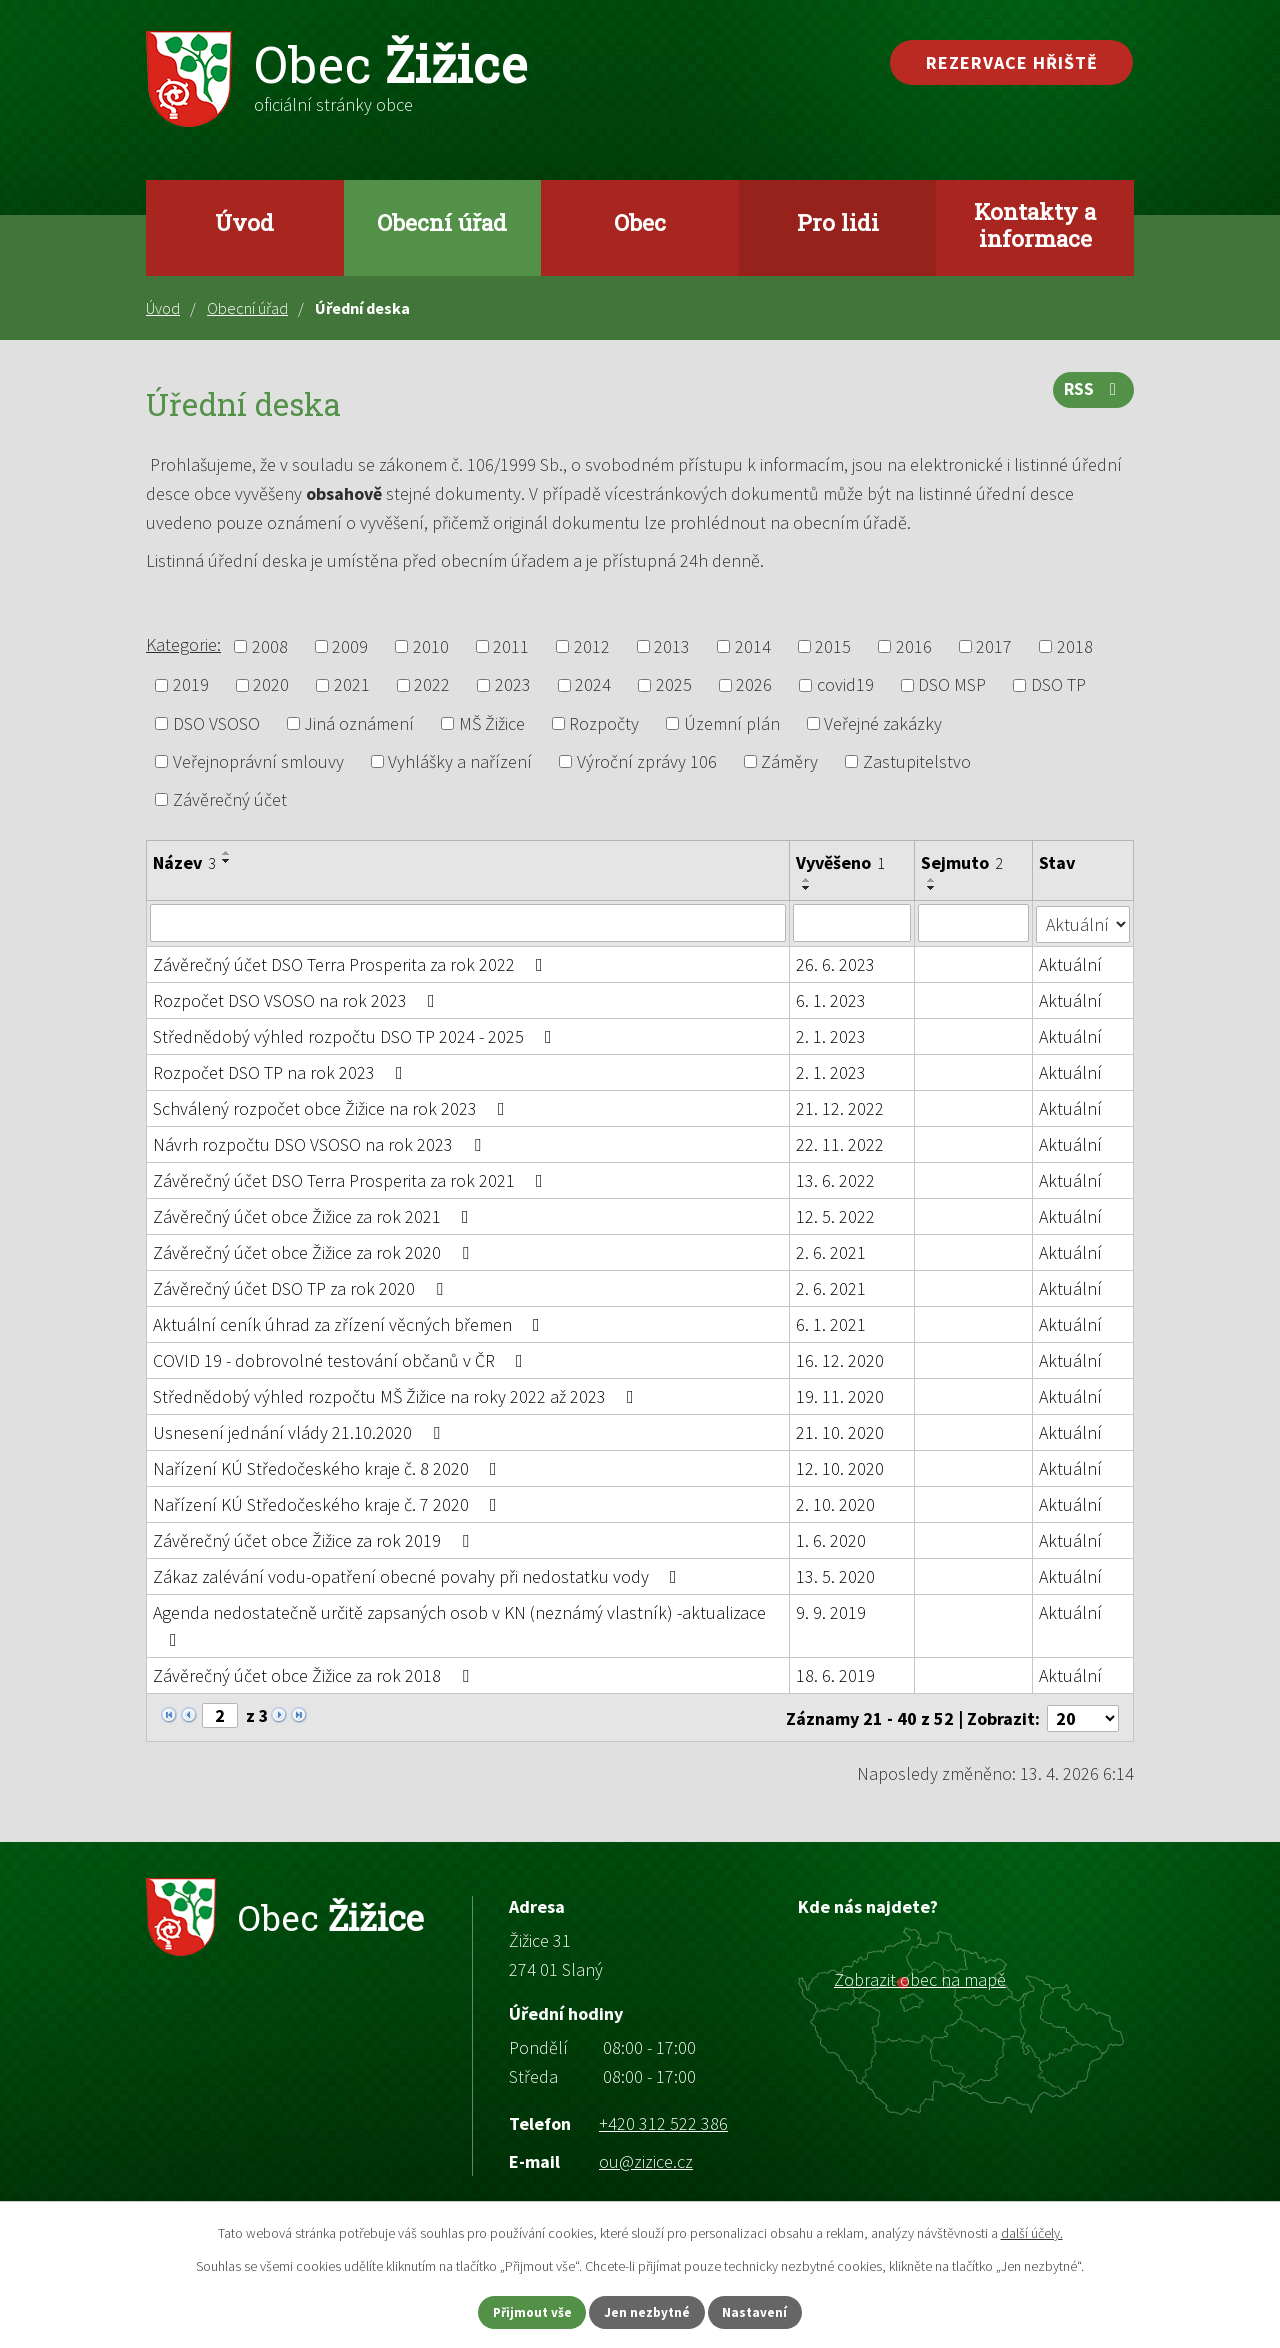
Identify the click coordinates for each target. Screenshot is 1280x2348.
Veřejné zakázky (883, 723)
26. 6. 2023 (835, 963)
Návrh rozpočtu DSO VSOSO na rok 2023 (321, 1143)
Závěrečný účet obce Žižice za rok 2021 (315, 1215)
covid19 (845, 685)
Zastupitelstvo (917, 761)
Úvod (244, 222)
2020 (271, 685)
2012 (592, 646)
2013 (672, 646)
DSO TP (1058, 685)
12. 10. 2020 (840, 1467)
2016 (914, 646)
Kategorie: (183, 644)
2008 (270, 646)
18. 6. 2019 (835, 1674)
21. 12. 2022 (840, 1107)
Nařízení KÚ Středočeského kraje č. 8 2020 (329, 1467)
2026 (754, 685)
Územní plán (732, 723)
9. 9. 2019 (831, 1611)
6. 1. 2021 (831, 1323)
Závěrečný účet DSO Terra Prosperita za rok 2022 (352, 963)
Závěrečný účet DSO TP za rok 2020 (302, 1287)
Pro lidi (838, 222)
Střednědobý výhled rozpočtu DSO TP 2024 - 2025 (356, 1035)
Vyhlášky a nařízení (460, 761)
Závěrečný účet (230, 799)
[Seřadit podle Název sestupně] (227, 861)
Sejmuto (963, 862)
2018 (1075, 646)
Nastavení (771, 2311)
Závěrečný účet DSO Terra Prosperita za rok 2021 (352, 1179)
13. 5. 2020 (835, 1575)
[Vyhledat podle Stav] (1083, 922)
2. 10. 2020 (835, 1503)
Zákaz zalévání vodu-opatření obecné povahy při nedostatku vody (419, 1575)
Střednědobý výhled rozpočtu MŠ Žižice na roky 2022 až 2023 (397, 1395)
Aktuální (1071, 963)
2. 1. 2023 (831, 1035)
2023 (513, 685)
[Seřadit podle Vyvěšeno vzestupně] (807, 880)
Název (184, 862)
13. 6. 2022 (835, 1179)
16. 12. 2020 (840, 1359)
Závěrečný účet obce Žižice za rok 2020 (315, 1251)
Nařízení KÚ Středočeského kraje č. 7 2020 (329, 1503)
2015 (833, 646)
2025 (674, 685)
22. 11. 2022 (840, 1143)
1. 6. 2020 (831, 1539)
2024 (593, 685)
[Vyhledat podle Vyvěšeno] (852, 923)
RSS (1092, 394)
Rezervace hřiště (1012, 62)
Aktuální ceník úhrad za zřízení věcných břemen (350, 1323)
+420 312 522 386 (663, 2120)
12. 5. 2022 (835, 1215)
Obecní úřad (442, 222)
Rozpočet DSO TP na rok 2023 (282, 1071)
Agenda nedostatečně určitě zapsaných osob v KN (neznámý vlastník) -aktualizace (459, 1624)
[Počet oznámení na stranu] (1083, 1715)
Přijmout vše (518, 2311)
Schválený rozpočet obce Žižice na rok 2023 (333, 1107)
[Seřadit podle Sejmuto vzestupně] (933, 880)
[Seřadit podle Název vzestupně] (227, 853)
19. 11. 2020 (840, 1395)
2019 (191, 685)
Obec (640, 222)
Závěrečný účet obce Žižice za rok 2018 (315, 1674)
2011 (511, 646)
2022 (432, 685)
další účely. (1032, 2231)
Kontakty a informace (1035, 224)
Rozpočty (604, 723)
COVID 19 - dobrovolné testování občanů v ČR (342, 1359)
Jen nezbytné (649, 2311)
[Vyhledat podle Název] (468, 923)
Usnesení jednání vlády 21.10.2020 (300, 1431)
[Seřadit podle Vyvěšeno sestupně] (807, 888)
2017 (994, 646)
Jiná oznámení (359, 723)
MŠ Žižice (492, 723)
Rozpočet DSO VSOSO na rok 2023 (298, 999)
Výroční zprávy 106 (647, 761)
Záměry (789, 761)
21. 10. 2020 (840, 1431)
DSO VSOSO (216, 723)
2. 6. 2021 (831, 1251)
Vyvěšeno (840, 862)
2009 (350, 646)
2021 (352, 685)
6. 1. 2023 (831, 999)
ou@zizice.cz (646, 2158)
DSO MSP (952, 685)
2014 (753, 646)
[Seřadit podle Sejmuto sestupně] (933, 888)
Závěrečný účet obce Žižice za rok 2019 (315, 1539)
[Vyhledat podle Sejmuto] (974, 923)
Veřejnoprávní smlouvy (258, 761)
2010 (431, 646)
